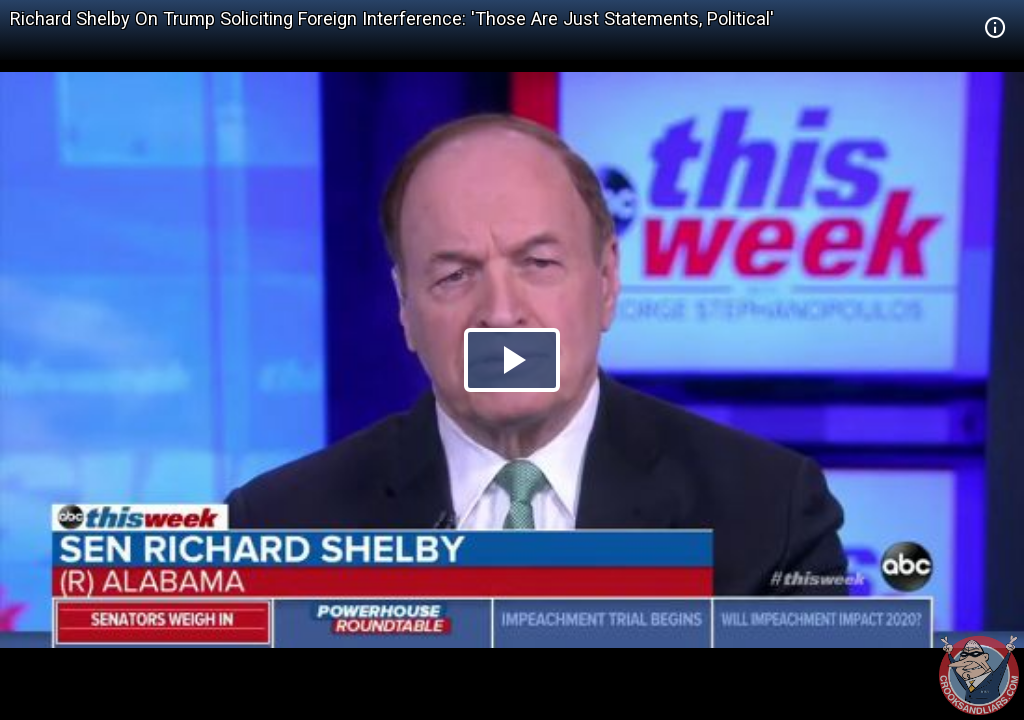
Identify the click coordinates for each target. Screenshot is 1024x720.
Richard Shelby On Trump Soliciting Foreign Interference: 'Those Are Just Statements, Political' (392, 18)
